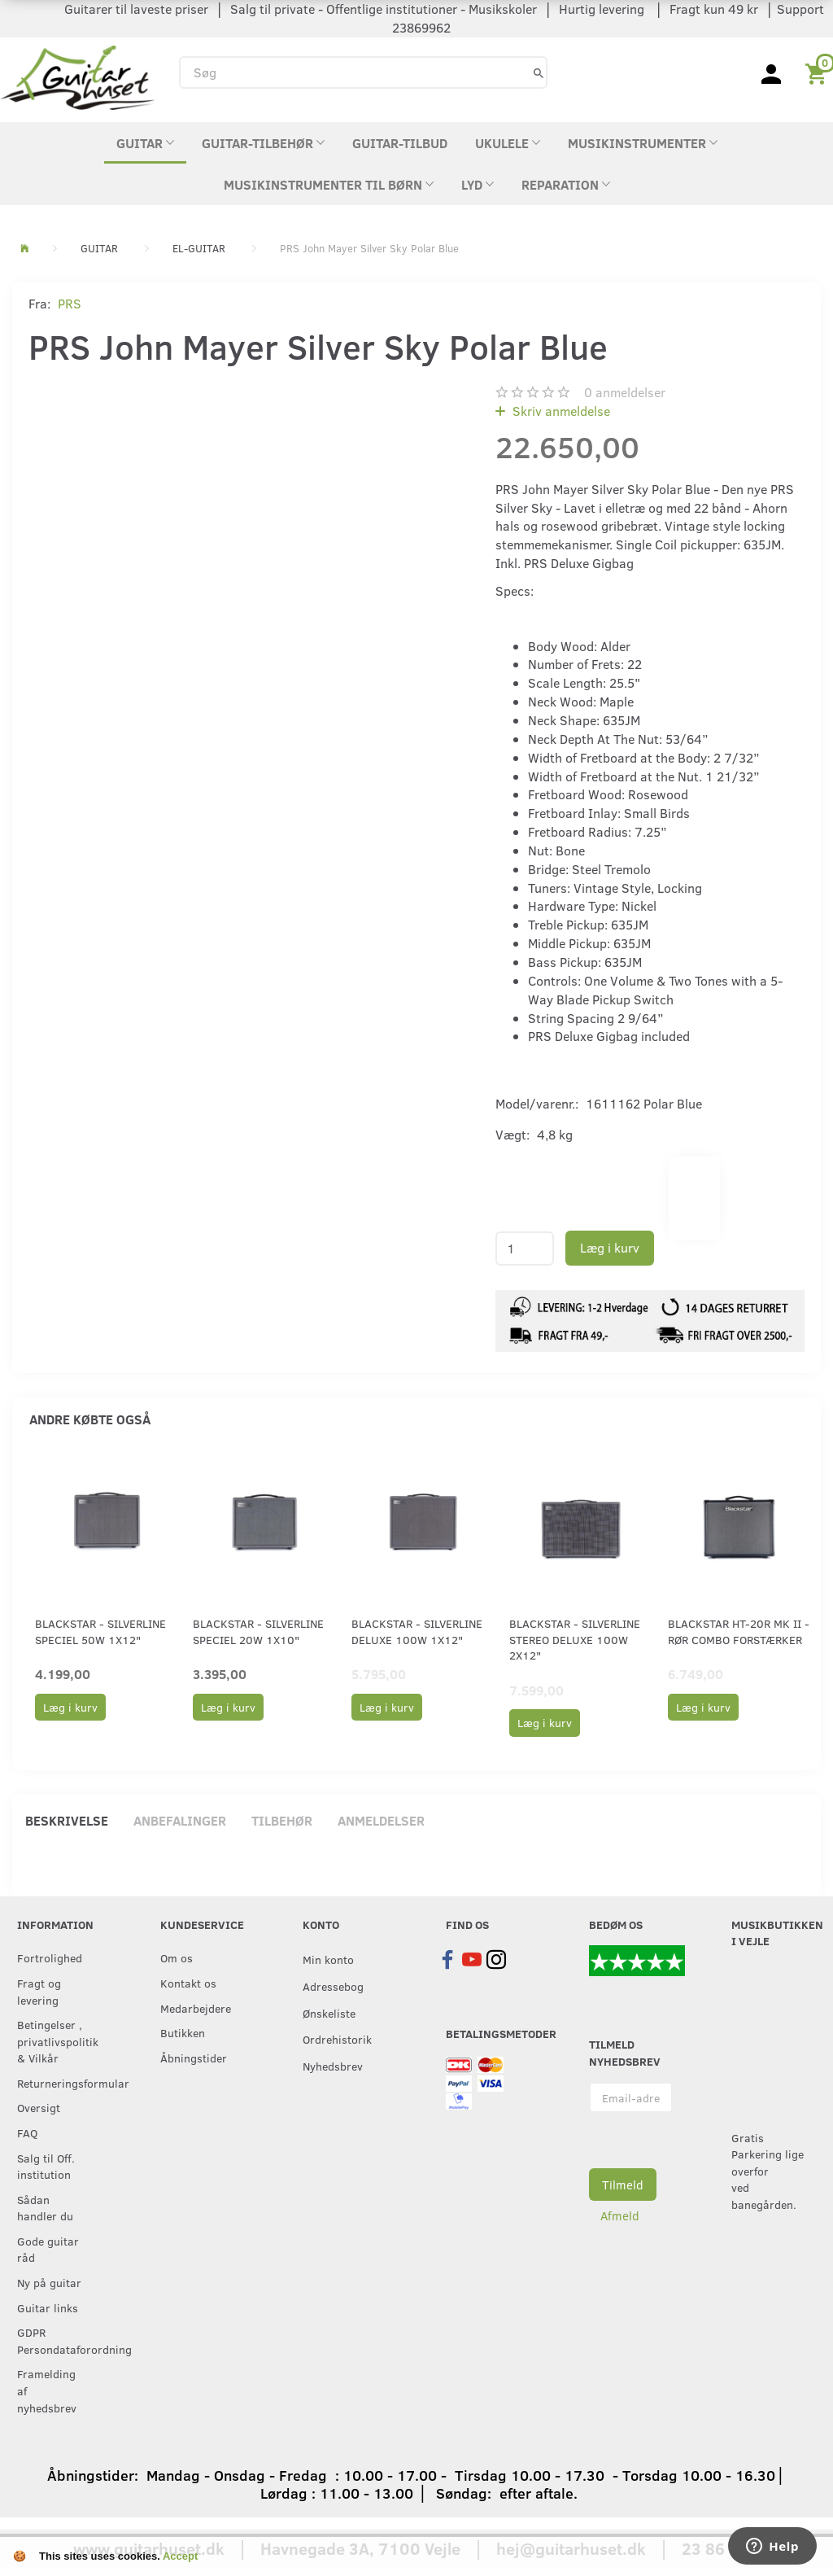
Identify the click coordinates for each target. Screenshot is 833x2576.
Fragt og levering (39, 1991)
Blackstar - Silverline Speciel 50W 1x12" (100, 1631)
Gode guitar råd (48, 2249)
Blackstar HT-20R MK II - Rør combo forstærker (738, 1631)
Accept (180, 2556)
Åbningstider (193, 2057)
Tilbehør (281, 1820)
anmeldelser (624, 391)
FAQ (27, 2132)
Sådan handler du (45, 2207)
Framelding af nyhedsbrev (46, 2390)
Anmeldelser (381, 1820)
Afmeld (619, 2215)
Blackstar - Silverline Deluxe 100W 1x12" (416, 1631)
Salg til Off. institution (46, 2166)
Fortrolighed (49, 1957)
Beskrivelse (66, 1820)
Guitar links (47, 2307)
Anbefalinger (179, 1820)
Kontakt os (188, 1983)
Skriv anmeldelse (559, 410)
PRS (69, 303)
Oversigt (38, 2107)
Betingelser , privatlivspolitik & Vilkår (55, 2041)
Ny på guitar (49, 2282)
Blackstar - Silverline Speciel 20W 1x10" (258, 1631)
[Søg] (538, 72)
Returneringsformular (55, 2083)
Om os (176, 1957)
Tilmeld (622, 2184)
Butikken (182, 2032)
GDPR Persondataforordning (55, 2340)
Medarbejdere (195, 2008)
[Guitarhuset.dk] (77, 76)
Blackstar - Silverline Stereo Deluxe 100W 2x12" (574, 1639)
